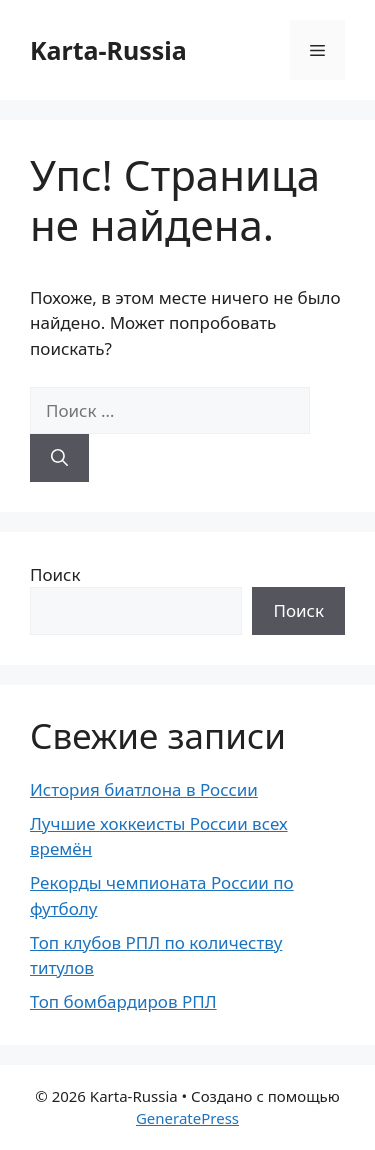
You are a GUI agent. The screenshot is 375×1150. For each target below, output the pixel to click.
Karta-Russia (108, 50)
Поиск (55, 574)
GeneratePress (187, 1118)
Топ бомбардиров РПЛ (123, 1001)
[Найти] (59, 458)
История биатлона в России (144, 789)
